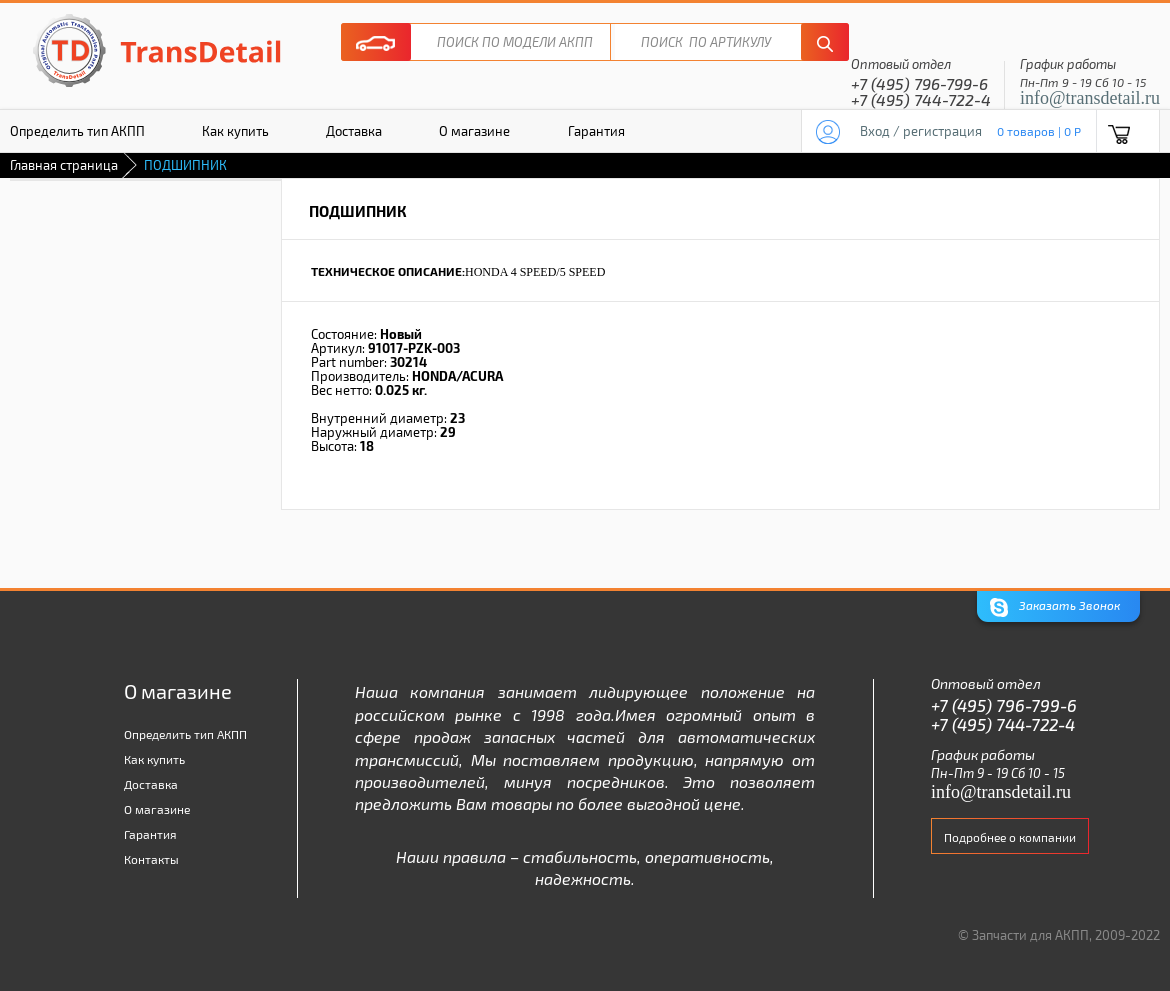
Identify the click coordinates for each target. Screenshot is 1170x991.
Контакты (151, 859)
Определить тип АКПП (185, 734)
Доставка (354, 131)
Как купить (235, 131)
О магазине (474, 131)
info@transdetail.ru (1090, 98)
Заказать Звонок (1055, 607)
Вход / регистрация (921, 131)
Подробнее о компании (1010, 837)
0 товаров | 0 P (1039, 131)
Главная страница (64, 165)
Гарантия (596, 131)
